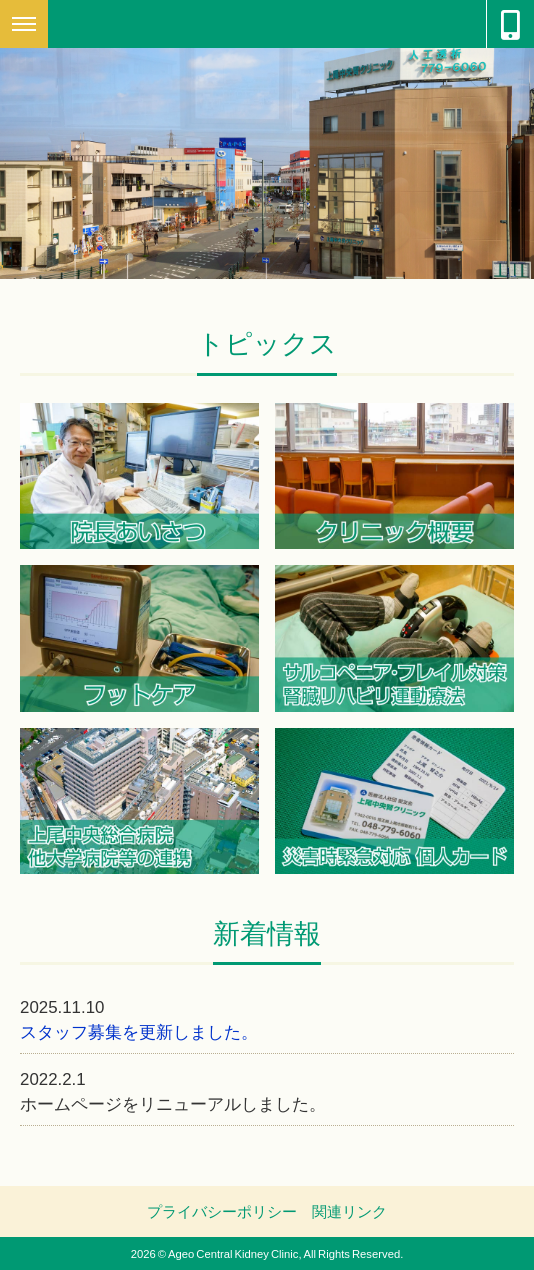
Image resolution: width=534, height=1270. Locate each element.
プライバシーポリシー (222, 1211)
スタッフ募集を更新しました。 (139, 1030)
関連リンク (349, 1211)
